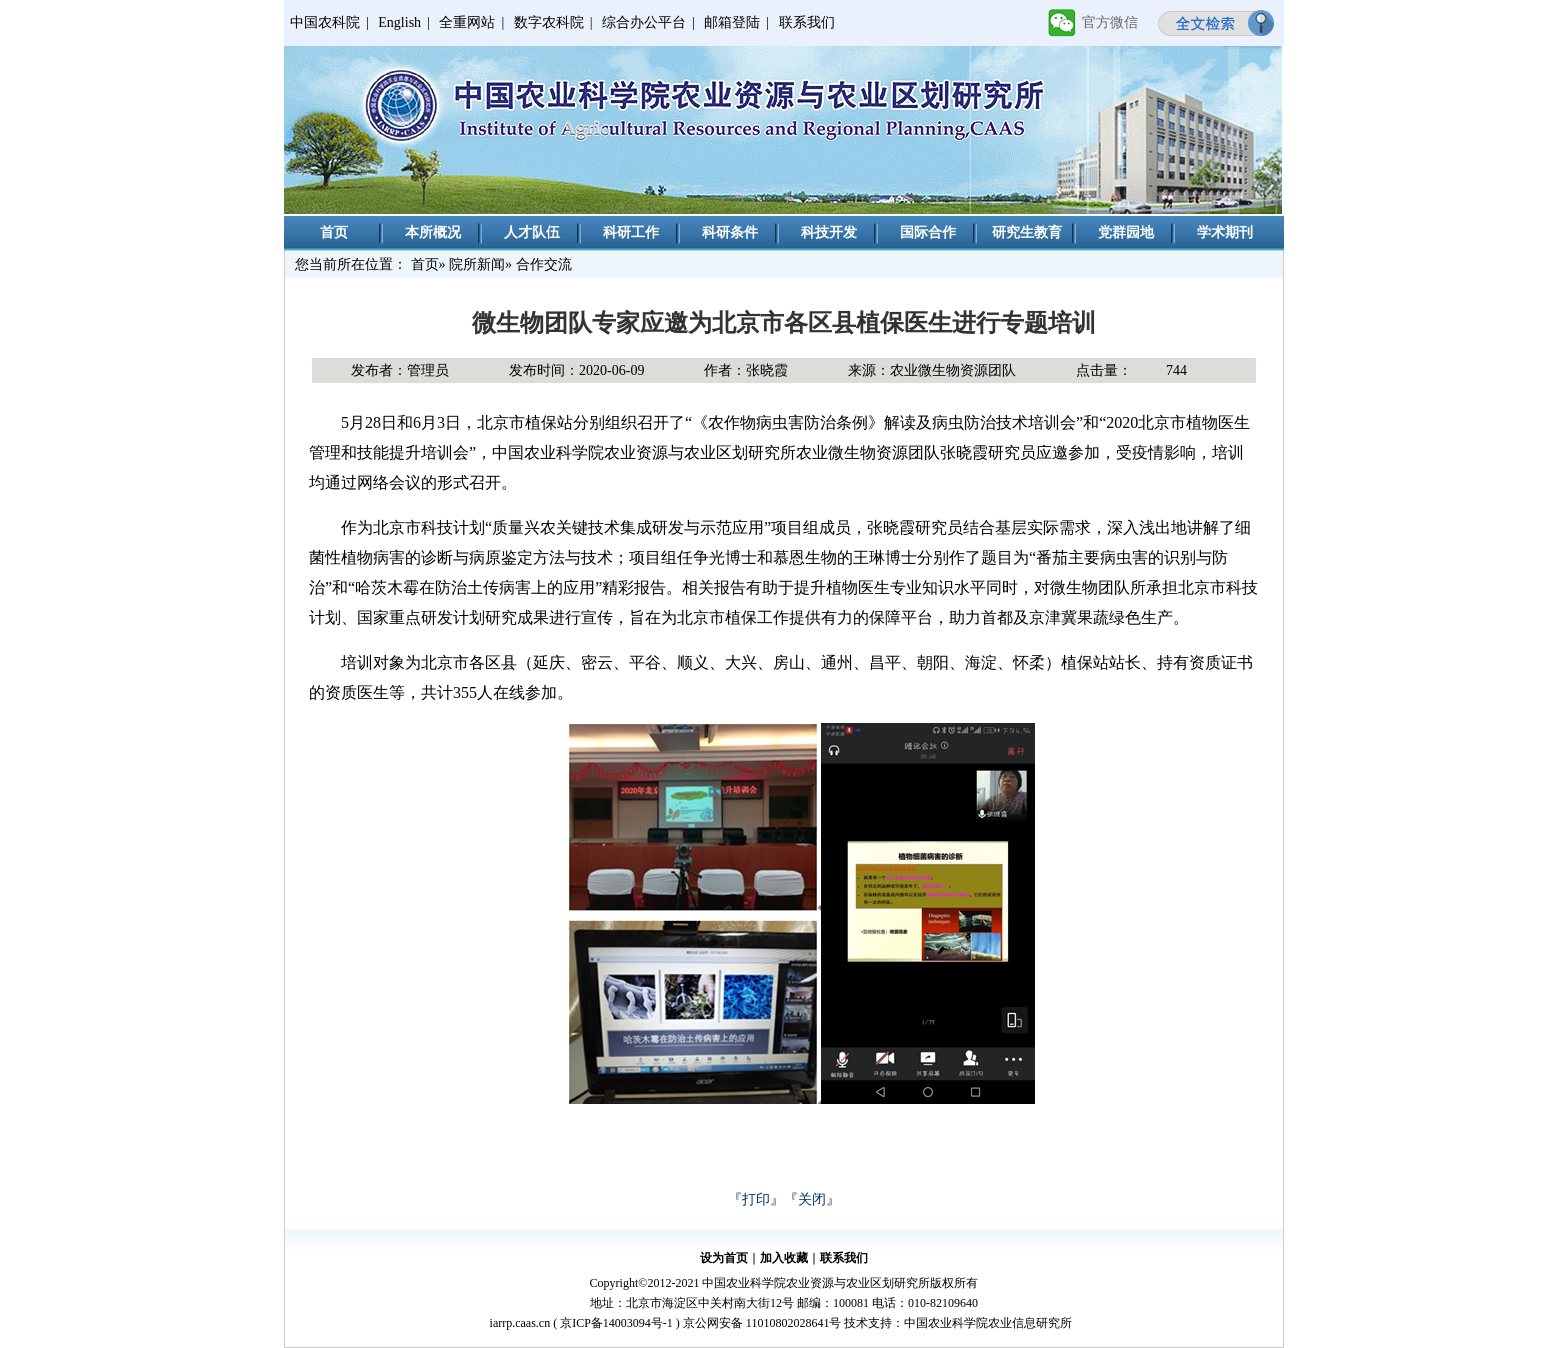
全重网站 (467, 22)
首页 (334, 232)
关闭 (812, 1199)
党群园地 (1126, 232)
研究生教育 (1027, 232)
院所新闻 (477, 264)
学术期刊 (1225, 232)
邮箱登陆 (732, 22)
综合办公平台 (644, 22)
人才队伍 (532, 232)
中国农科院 (325, 22)
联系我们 (807, 22)
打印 (756, 1199)
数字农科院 (549, 22)
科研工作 (631, 232)
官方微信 (1110, 22)
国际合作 (928, 232)
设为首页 (724, 1258)
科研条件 (730, 232)
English (399, 22)
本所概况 (433, 232)
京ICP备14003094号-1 (616, 1323)
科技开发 (829, 232)
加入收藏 (784, 1258)
